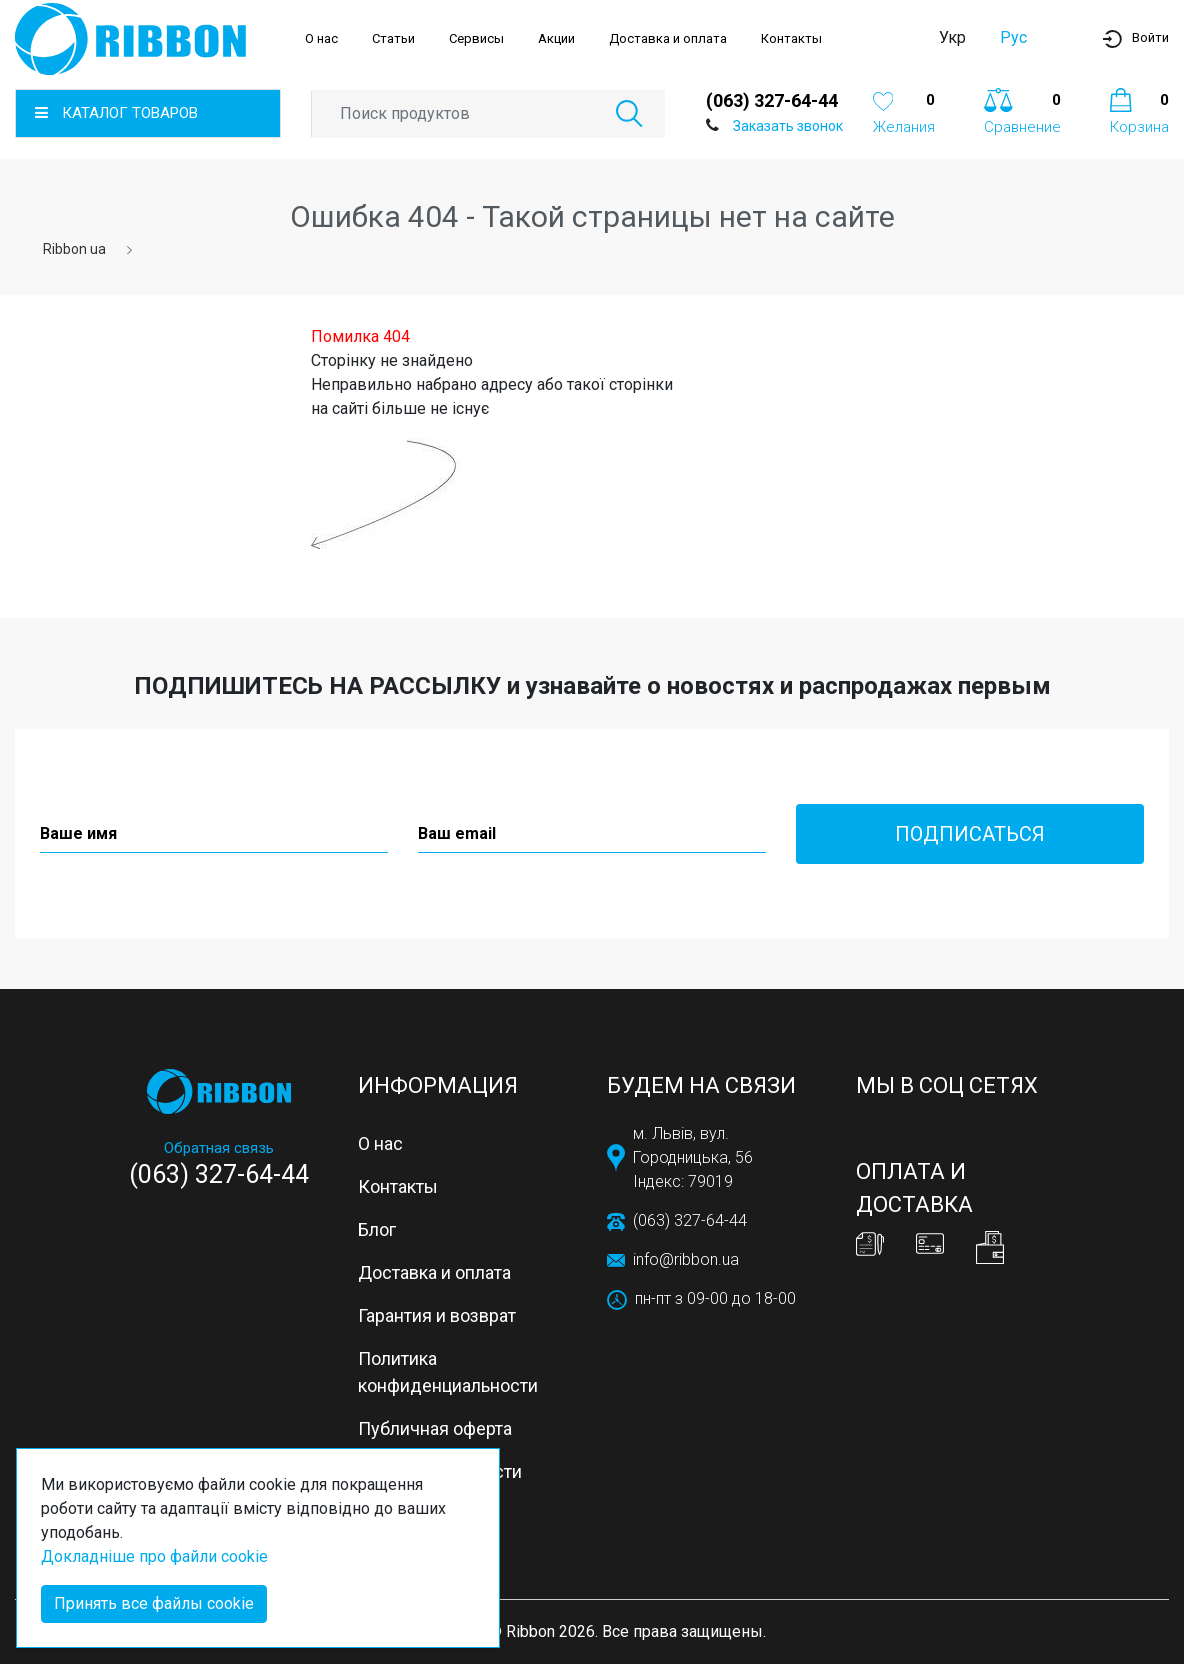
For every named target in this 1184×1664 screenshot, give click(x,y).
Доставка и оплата (668, 38)
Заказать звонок (788, 126)
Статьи (393, 38)
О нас (321, 38)
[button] (1136, 38)
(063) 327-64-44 (772, 100)
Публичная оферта (435, 1428)
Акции (556, 38)
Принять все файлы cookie (154, 1603)
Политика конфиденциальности (448, 1372)
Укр (952, 37)
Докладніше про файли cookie (154, 1556)
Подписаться (970, 834)
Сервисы (476, 38)
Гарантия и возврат (437, 1315)
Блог (377, 1229)
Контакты (791, 38)
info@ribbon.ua (686, 1259)
